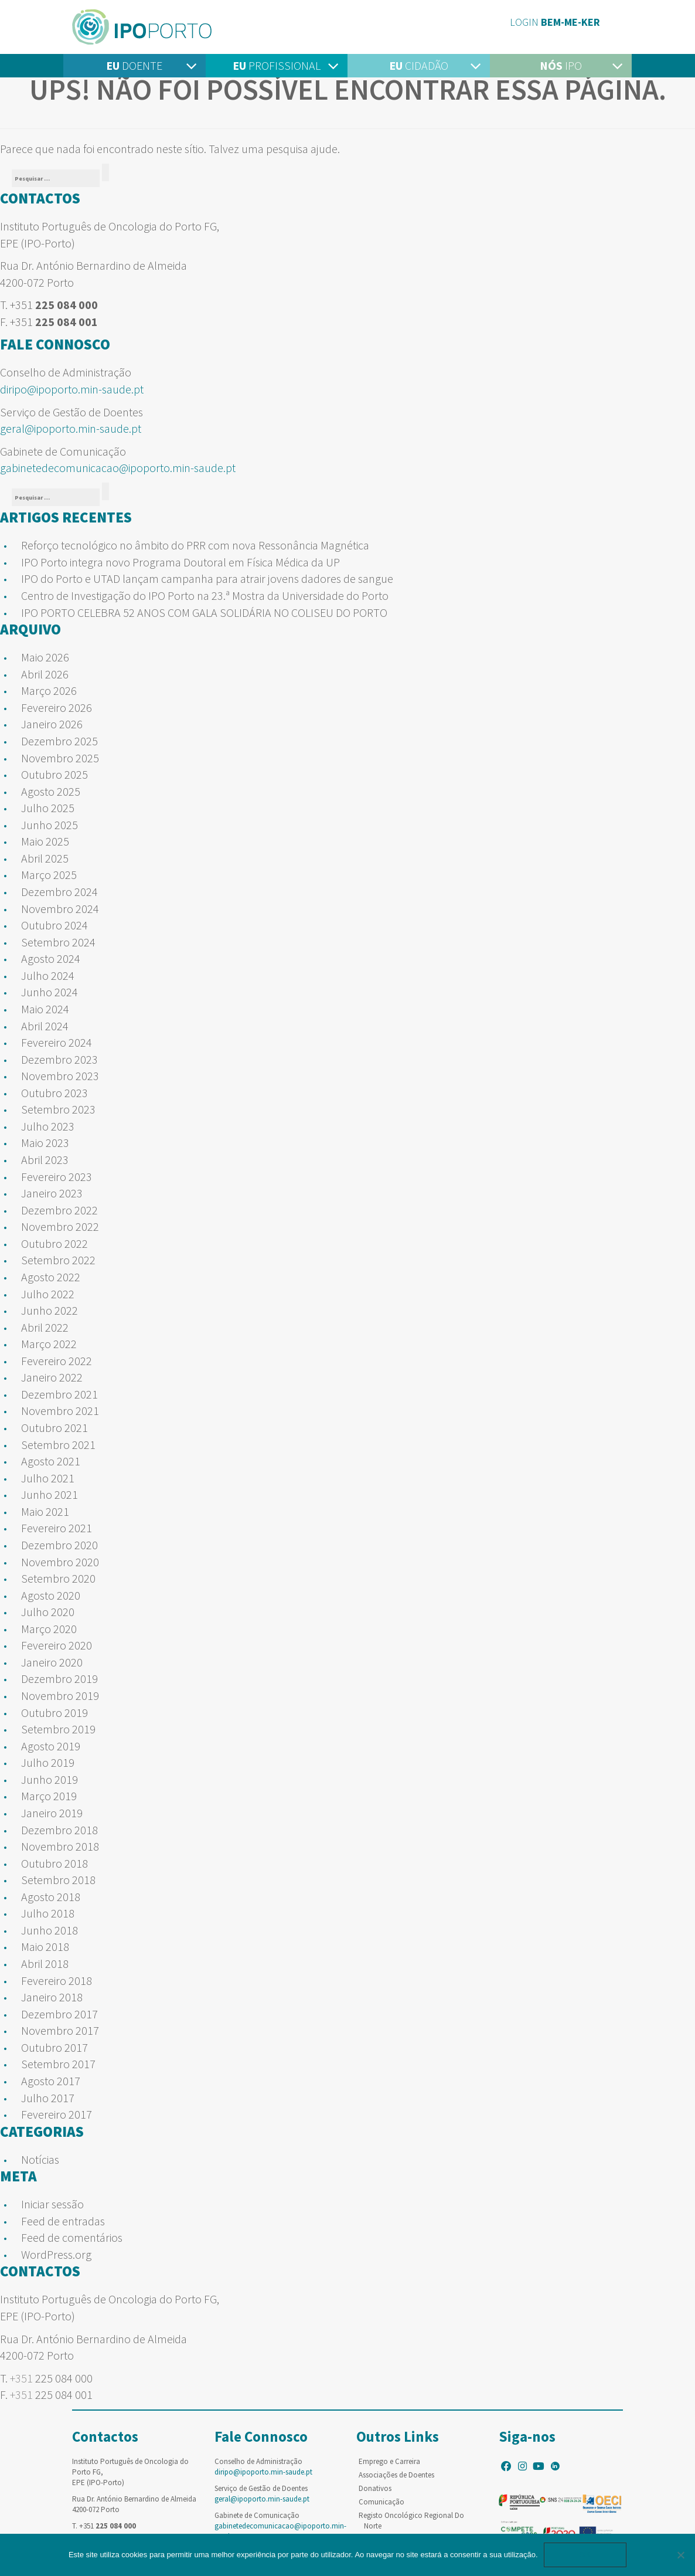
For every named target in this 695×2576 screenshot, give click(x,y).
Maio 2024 (45, 1009)
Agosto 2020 (50, 1595)
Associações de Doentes (396, 2475)
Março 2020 (49, 1628)
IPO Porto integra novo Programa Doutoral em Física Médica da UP (180, 562)
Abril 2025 (45, 858)
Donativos (375, 2488)
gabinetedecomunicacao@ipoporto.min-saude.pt (118, 467)
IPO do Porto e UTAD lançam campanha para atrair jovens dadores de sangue (207, 578)
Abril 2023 (45, 1159)
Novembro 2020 (60, 1562)
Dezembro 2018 (59, 1829)
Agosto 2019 (50, 1746)
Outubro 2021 (54, 1427)
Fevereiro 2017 (56, 2114)
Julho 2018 (47, 1913)
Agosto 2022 (50, 1277)
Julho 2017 (47, 2097)
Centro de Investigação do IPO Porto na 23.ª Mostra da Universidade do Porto (205, 595)
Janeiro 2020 (52, 1662)
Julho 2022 (47, 1294)
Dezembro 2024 (59, 891)
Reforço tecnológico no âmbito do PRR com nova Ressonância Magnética (195, 545)
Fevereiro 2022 (56, 1360)
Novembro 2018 (60, 1846)
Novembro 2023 (60, 1075)
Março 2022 (49, 1343)
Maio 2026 (45, 657)
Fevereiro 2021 (56, 1528)
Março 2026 (49, 690)
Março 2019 (49, 1795)
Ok (585, 2554)
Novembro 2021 (60, 1410)
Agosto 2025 (50, 791)
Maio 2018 (45, 1946)
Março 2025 (49, 874)
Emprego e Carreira (389, 2461)
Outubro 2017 (54, 2047)
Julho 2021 (47, 1478)
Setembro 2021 (58, 1444)
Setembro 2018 (58, 1879)
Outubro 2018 (54, 1863)
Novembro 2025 (60, 758)
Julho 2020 (47, 1611)
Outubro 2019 (54, 1712)
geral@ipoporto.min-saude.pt (70, 428)
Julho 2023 (47, 1126)
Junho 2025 (49, 824)
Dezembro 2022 (59, 1210)
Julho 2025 (47, 807)
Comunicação (381, 2502)
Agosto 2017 (50, 2080)
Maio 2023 (45, 1142)
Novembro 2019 (60, 1695)
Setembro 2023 (58, 1109)
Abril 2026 (45, 674)
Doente (134, 65)
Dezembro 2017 (59, 2014)
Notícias (40, 2159)
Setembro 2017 (58, 2063)
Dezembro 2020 (59, 1545)
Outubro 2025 (54, 774)
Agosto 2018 (50, 1896)
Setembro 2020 (58, 1578)
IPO (561, 65)
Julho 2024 (47, 975)
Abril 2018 (45, 1963)
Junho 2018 (49, 1930)
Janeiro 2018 (52, 1997)
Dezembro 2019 (59, 1678)
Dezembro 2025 (59, 741)
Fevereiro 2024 (56, 1042)
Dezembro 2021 (59, 1394)
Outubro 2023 (54, 1092)
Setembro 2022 (58, 1260)
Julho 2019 (47, 1762)
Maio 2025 (45, 841)
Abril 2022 (45, 1327)
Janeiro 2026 (52, 724)
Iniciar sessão (52, 2204)
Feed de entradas (63, 2221)
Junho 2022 (49, 1310)
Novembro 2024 (60, 908)
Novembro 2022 (60, 1226)
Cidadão (418, 65)
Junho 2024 (49, 992)
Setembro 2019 (58, 1729)
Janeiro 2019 (52, 1812)
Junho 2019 (49, 1779)
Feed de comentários (71, 2237)
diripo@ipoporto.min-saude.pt (72, 389)
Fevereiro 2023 (56, 1176)
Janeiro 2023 (52, 1193)
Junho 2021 (49, 1494)
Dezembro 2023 (59, 1059)
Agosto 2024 (50, 958)
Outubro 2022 (54, 1243)
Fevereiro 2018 (56, 1980)
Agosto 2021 (50, 1461)
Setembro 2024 (58, 942)
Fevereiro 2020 (56, 1645)
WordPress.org (56, 2254)
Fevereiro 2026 (56, 707)
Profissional (277, 65)
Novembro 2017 (60, 2030)
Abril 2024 (45, 1026)
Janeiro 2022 (52, 1377)
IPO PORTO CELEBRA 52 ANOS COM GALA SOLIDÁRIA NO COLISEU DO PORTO (204, 612)
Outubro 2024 (54, 925)
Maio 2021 (45, 1511)
